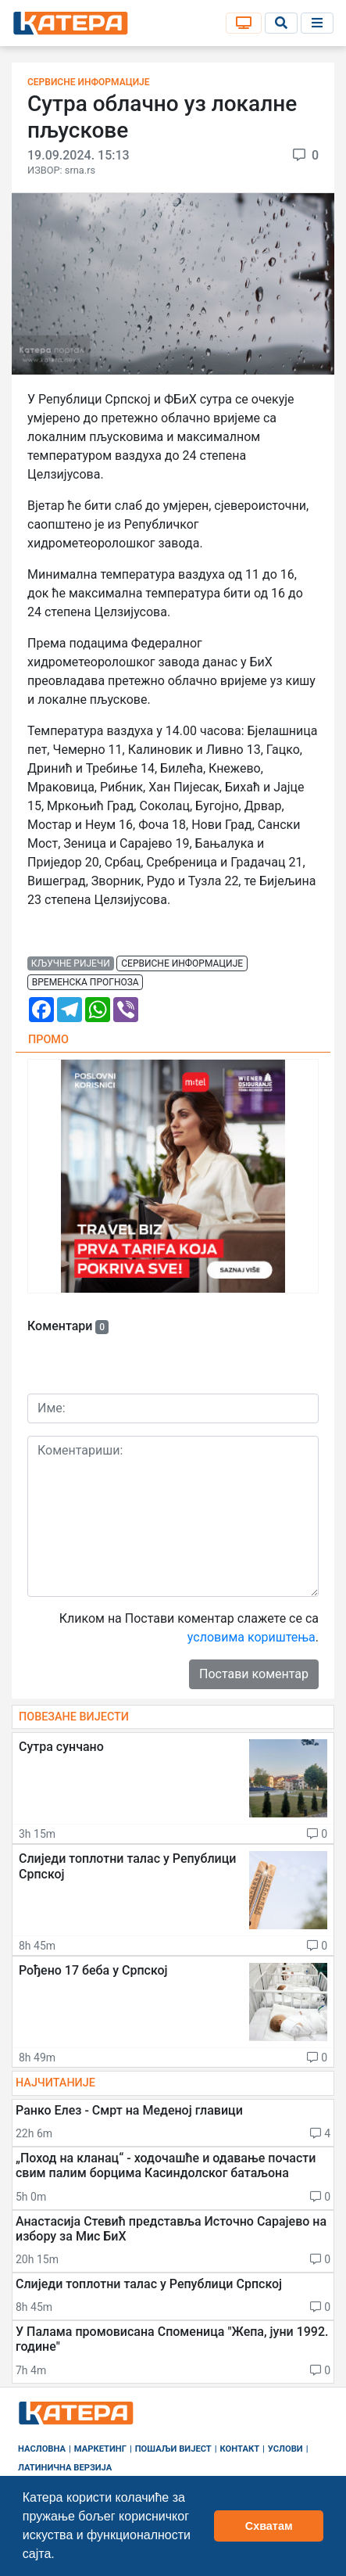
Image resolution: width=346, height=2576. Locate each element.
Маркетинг (100, 2449)
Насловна (42, 2449)
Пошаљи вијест (173, 2449)
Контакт (240, 2449)
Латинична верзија (65, 2468)
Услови (285, 2449)
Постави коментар (254, 1674)
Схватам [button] (269, 2526)
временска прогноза (85, 982)
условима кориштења (251, 1637)
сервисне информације (182, 963)
